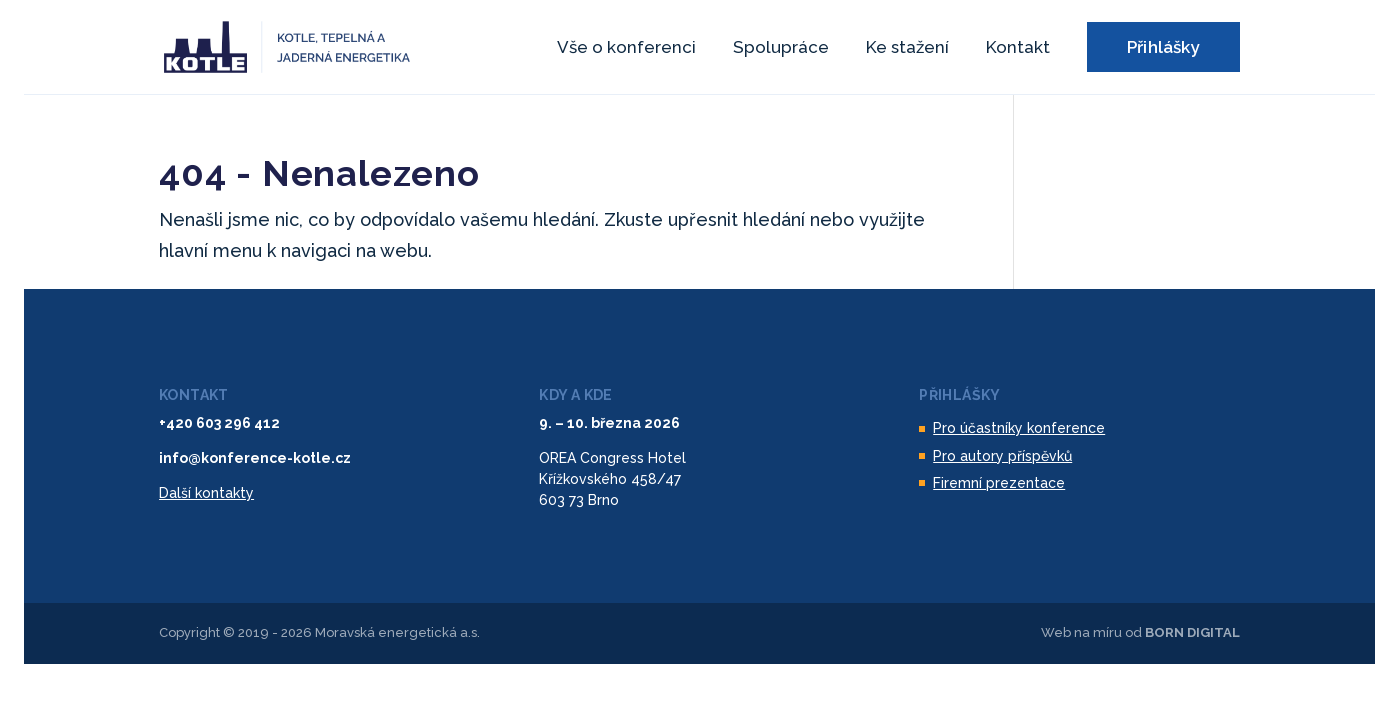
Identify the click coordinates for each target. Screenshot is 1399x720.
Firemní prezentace (999, 483)
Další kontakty (206, 493)
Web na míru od (1140, 632)
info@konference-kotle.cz (255, 458)
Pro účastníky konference (1019, 428)
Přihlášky (1163, 47)
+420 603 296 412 (219, 423)
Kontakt (1018, 48)
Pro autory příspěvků (1002, 456)
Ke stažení (907, 48)
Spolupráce (781, 48)
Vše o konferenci (626, 48)
